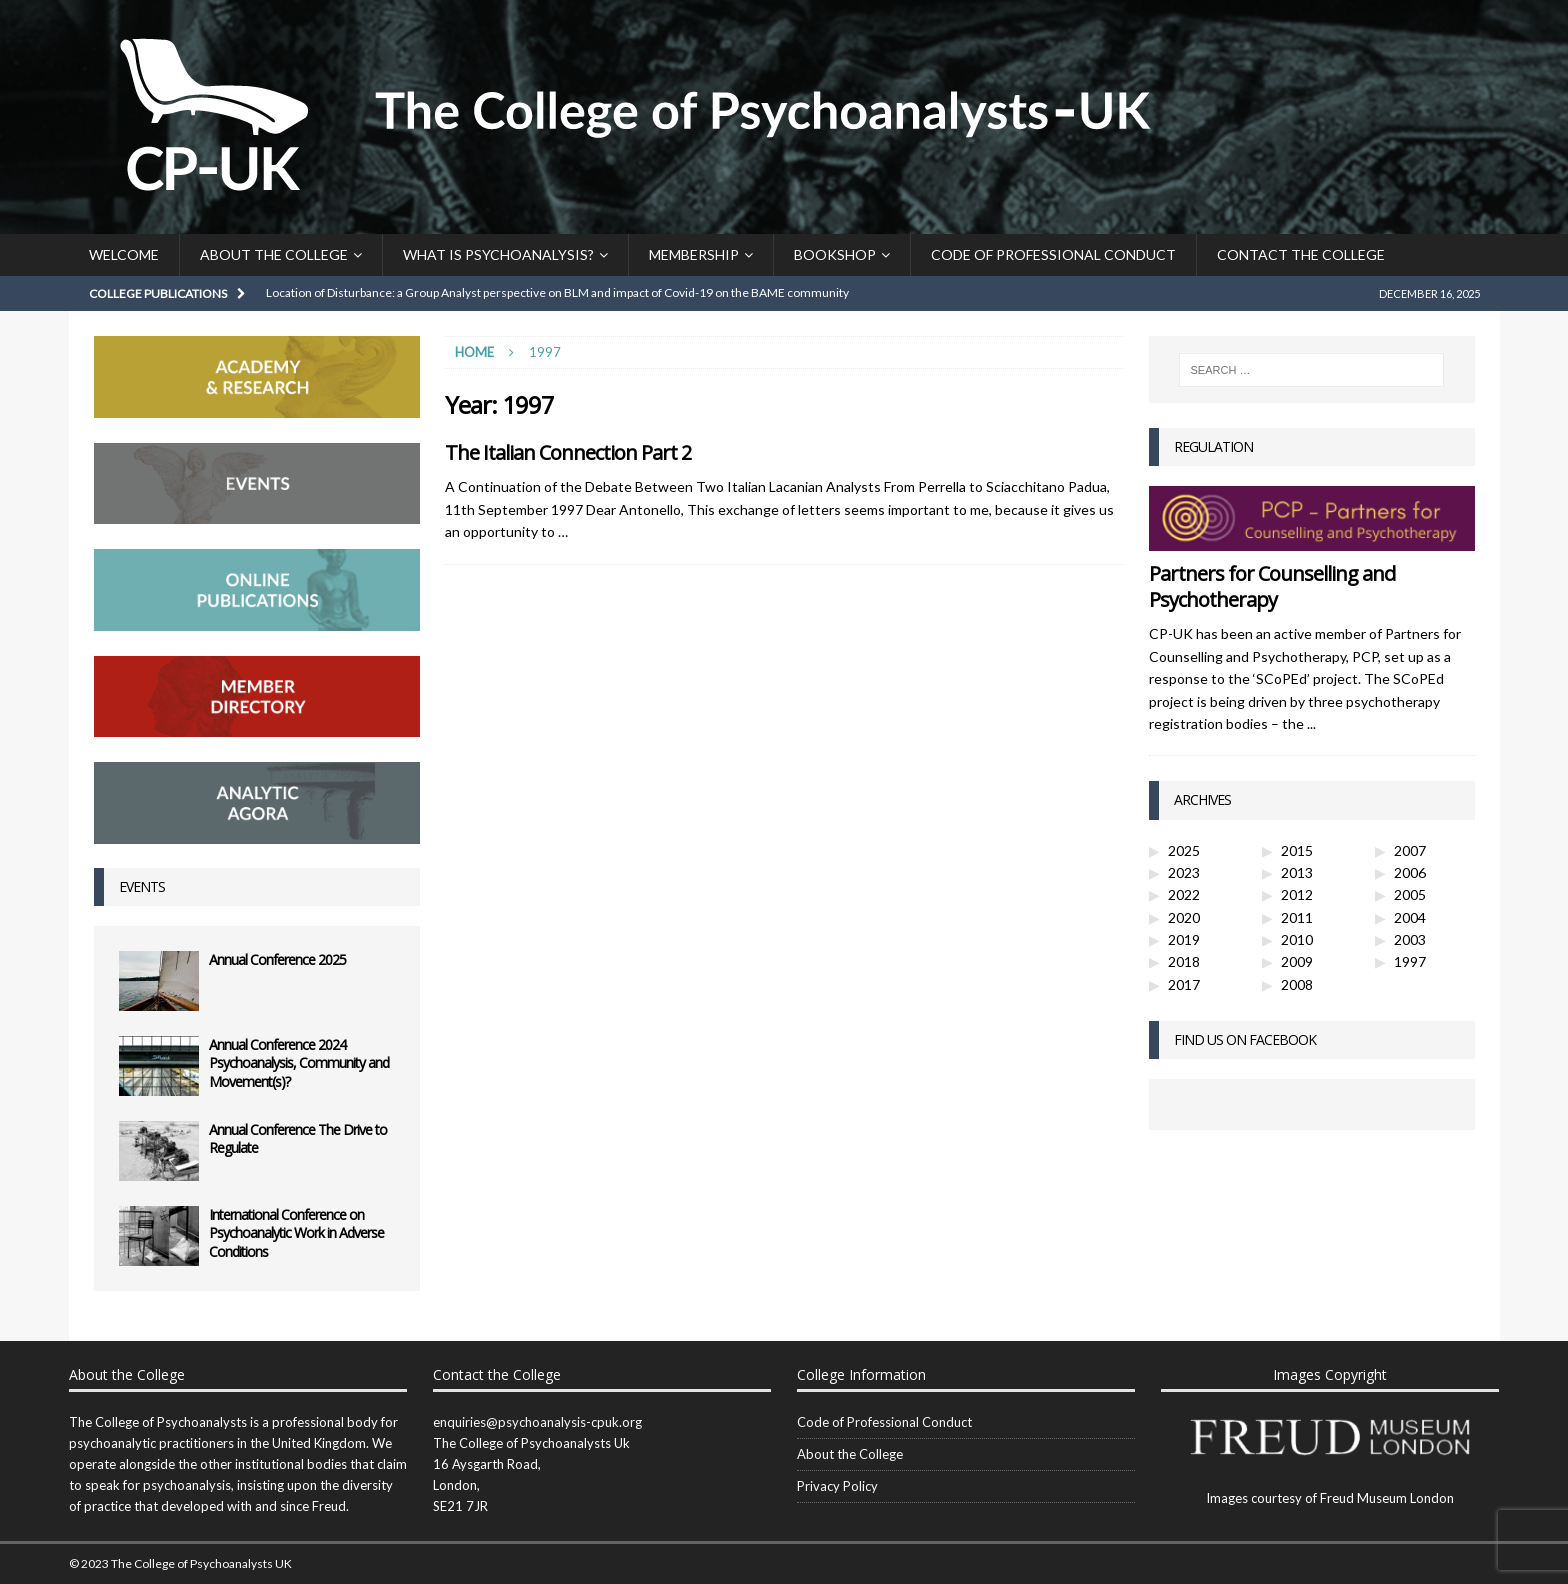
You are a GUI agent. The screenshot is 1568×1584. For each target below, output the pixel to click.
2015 (1297, 850)
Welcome (124, 254)
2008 (1297, 984)
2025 (1184, 850)
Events (142, 886)
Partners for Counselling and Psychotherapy (1272, 586)
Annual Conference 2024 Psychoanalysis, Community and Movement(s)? (299, 1062)
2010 (1297, 939)
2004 (1410, 917)
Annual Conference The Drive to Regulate (298, 1138)
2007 (1410, 850)
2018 (1184, 961)
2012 (1297, 894)
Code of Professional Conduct (1053, 254)
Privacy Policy (837, 1486)
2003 (1410, 939)
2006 (1410, 872)
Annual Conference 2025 (277, 959)
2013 (1297, 872)
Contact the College (1301, 254)
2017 (1184, 984)
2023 (1184, 872)
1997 (1410, 961)
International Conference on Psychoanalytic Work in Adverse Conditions (296, 1232)
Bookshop (835, 254)
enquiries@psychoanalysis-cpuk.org (537, 1422)
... (1311, 723)
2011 (1297, 917)
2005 (1410, 894)
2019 (1184, 939)
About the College (274, 254)
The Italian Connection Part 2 (568, 452)
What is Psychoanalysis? (498, 254)
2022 (1184, 894)
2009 (1297, 961)
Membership (694, 254)
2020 (1184, 917)
